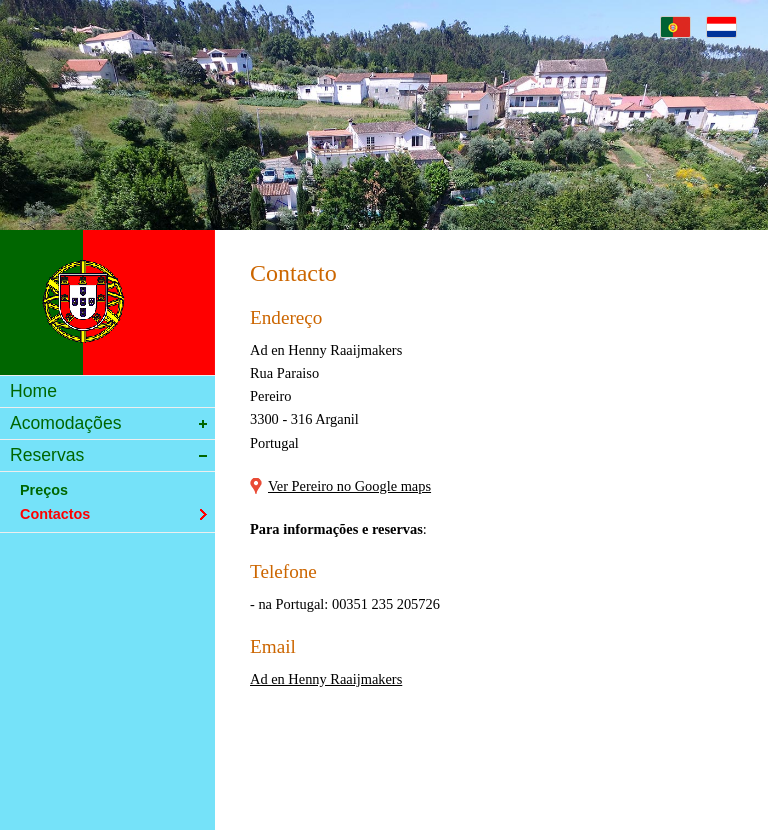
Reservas (105, 456)
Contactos (105, 514)
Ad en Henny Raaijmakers (326, 679)
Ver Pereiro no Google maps (349, 486)
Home (105, 392)
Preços (105, 490)
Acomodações (105, 424)
